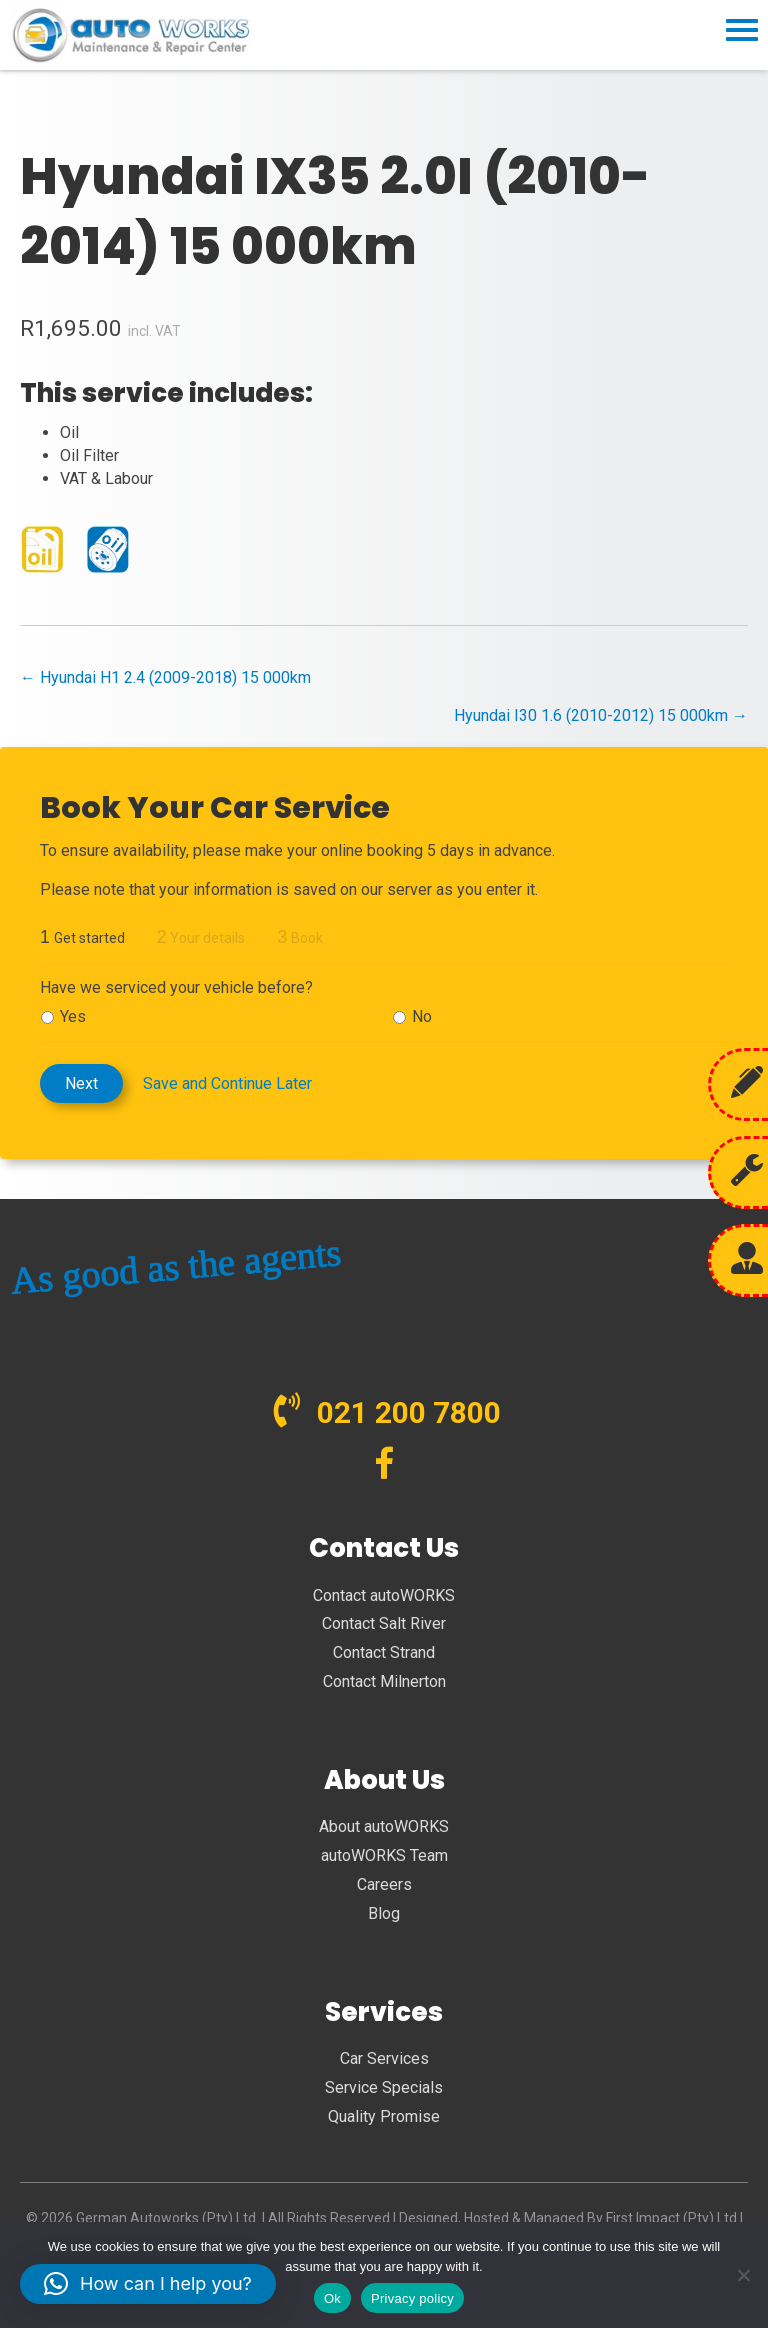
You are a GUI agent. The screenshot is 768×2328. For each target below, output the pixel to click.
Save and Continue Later (227, 1083)
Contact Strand (384, 1652)
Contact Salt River (384, 1623)
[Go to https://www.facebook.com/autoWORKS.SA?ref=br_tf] (384, 1465)
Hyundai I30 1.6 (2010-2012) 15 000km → (601, 715)
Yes (73, 1016)
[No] (743, 2275)
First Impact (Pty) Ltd (671, 2218)
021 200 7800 (409, 1412)
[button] (148, 2284)
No (422, 1016)
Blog (384, 1913)
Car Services (384, 2058)
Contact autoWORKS (384, 1595)
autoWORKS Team (384, 1855)
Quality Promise (384, 2116)
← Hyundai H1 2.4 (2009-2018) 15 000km (165, 677)
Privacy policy (412, 2298)
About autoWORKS (384, 1826)
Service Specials (384, 2087)
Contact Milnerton (384, 1681)
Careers (384, 1884)
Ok (332, 2298)
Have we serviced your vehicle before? (176, 987)
